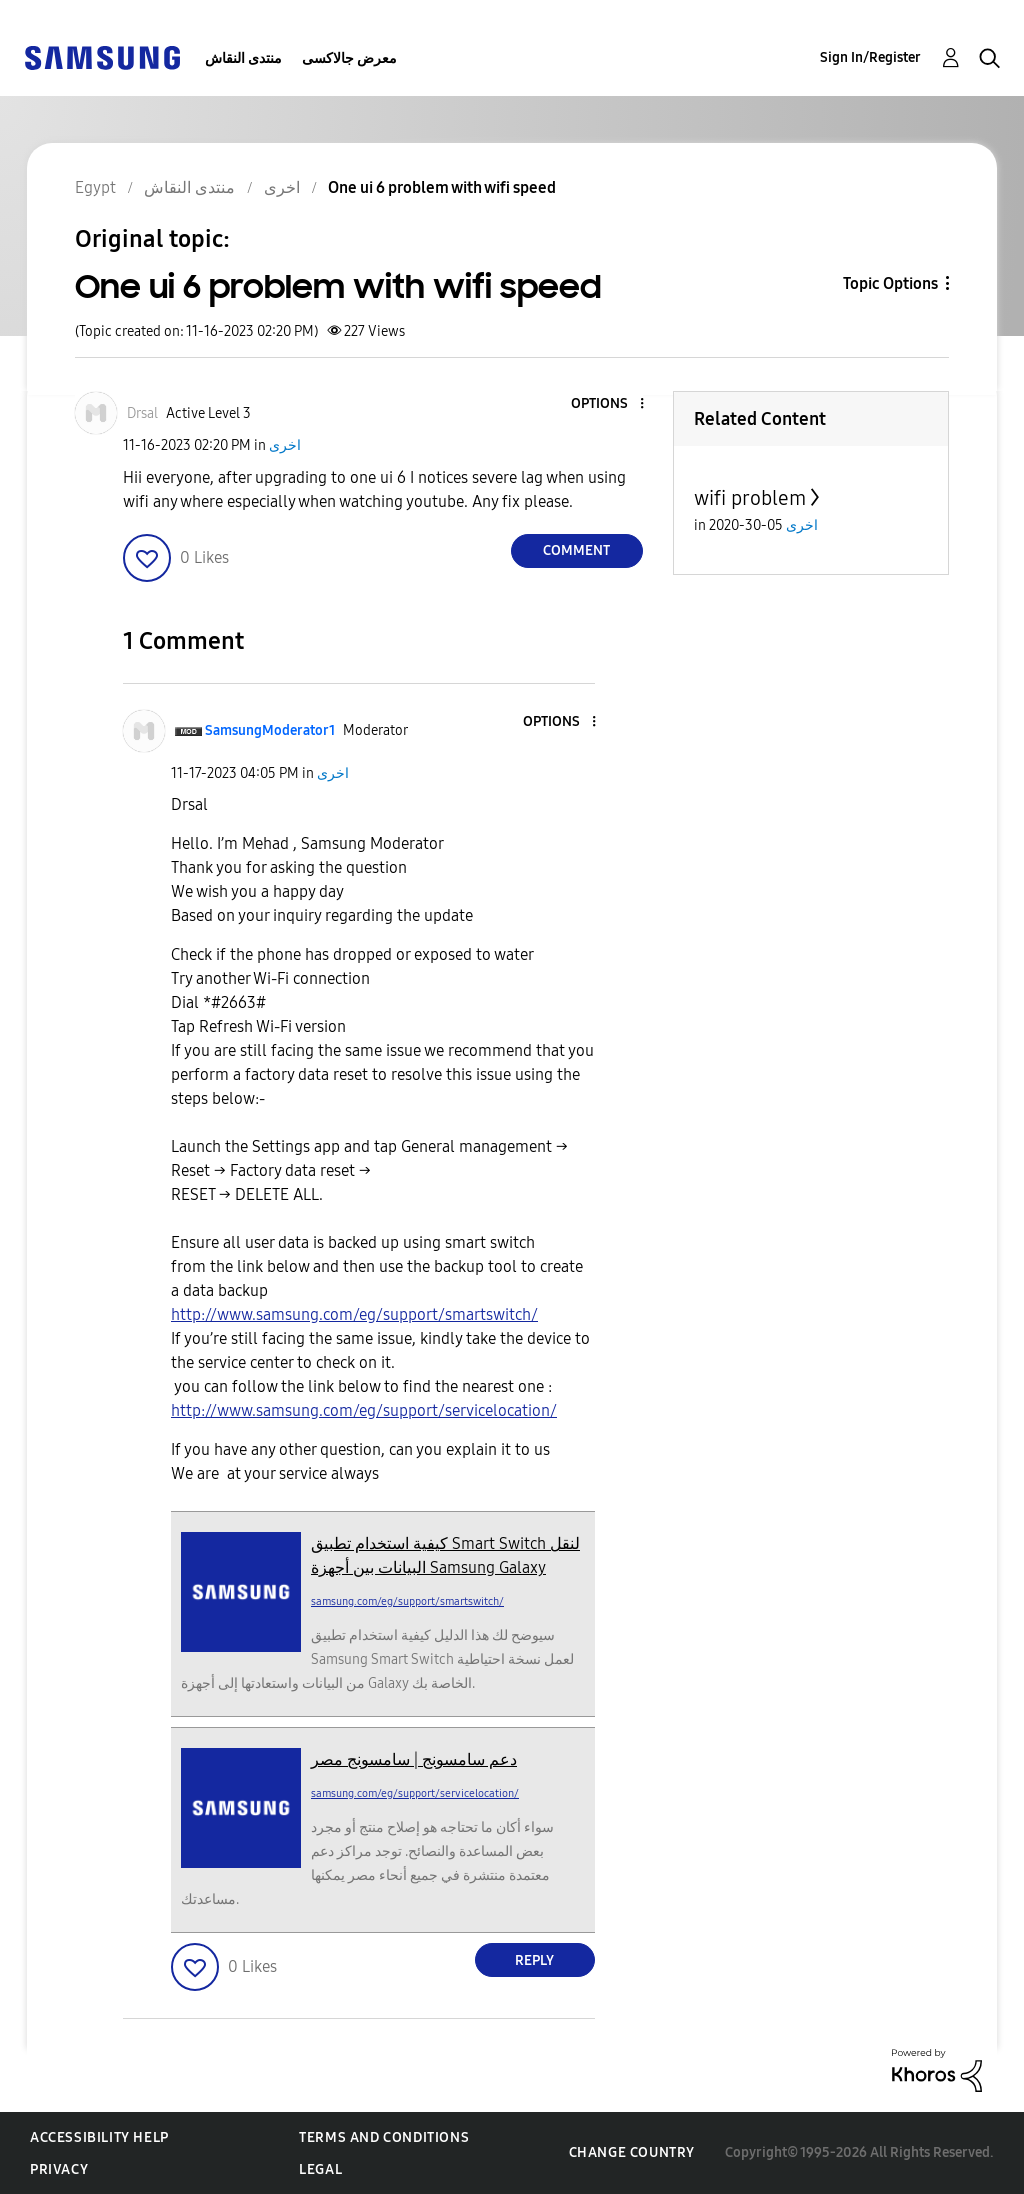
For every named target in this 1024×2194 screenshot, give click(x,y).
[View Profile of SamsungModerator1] (270, 730)
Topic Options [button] (890, 283)
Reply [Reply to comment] (534, 1960)
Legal (320, 2169)
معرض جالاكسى (349, 58)
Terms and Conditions (384, 2137)
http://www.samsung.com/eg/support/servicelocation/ (364, 1410)
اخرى (285, 445)
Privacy (59, 2169)
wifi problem (750, 498)
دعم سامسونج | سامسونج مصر (414, 1759)
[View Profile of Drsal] (142, 413)
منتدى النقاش (243, 58)
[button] (608, 404)
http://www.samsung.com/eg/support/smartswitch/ (354, 1314)
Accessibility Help (99, 2137)
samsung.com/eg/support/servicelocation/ (415, 1793)
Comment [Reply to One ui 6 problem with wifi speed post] (576, 550)
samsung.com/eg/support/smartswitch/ (407, 1601)
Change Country (632, 2152)
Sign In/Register (870, 57)
